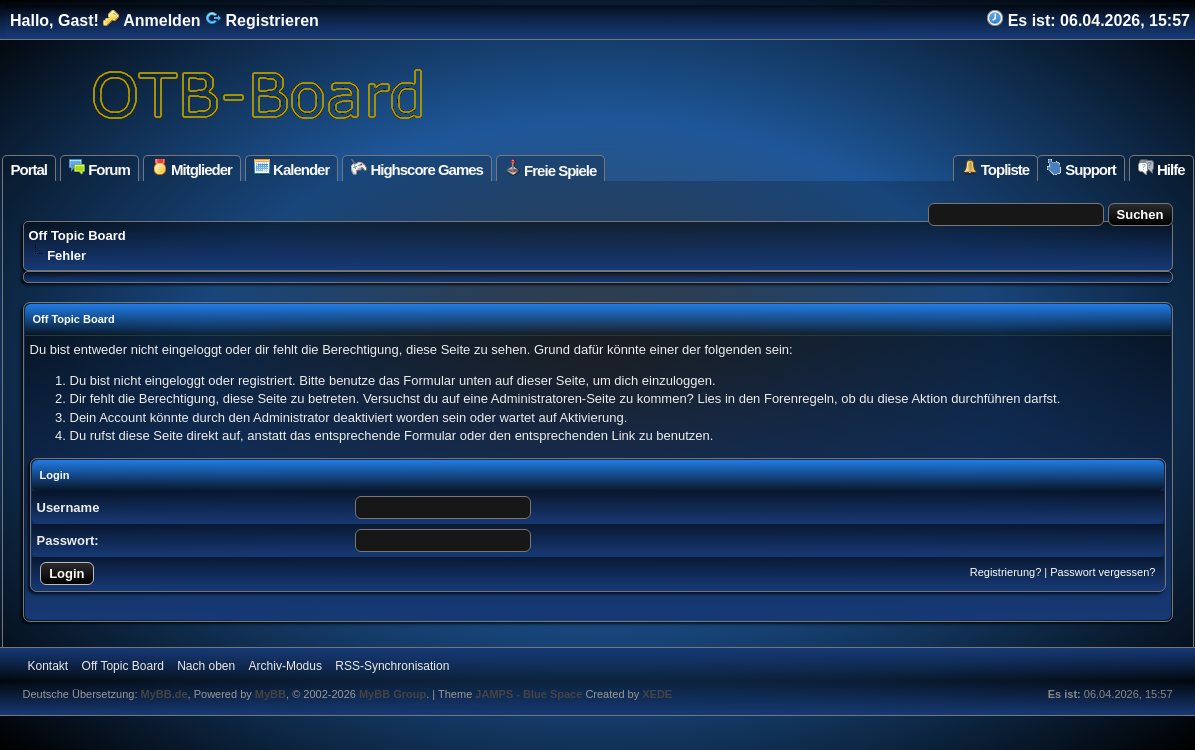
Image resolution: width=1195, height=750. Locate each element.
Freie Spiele (550, 169)
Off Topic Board (77, 235)
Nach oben (206, 666)
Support (1081, 168)
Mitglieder (192, 168)
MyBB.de (164, 694)
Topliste (996, 168)
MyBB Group (392, 694)
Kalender (291, 168)
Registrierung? (1006, 572)
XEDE (657, 694)
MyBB (270, 694)
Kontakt (48, 666)
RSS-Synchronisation (392, 666)
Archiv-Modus (285, 666)
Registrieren (262, 20)
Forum (99, 168)
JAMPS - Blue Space (530, 694)
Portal (29, 169)
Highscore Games (417, 168)
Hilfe (1161, 168)
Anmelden (151, 20)
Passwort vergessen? (1102, 572)
